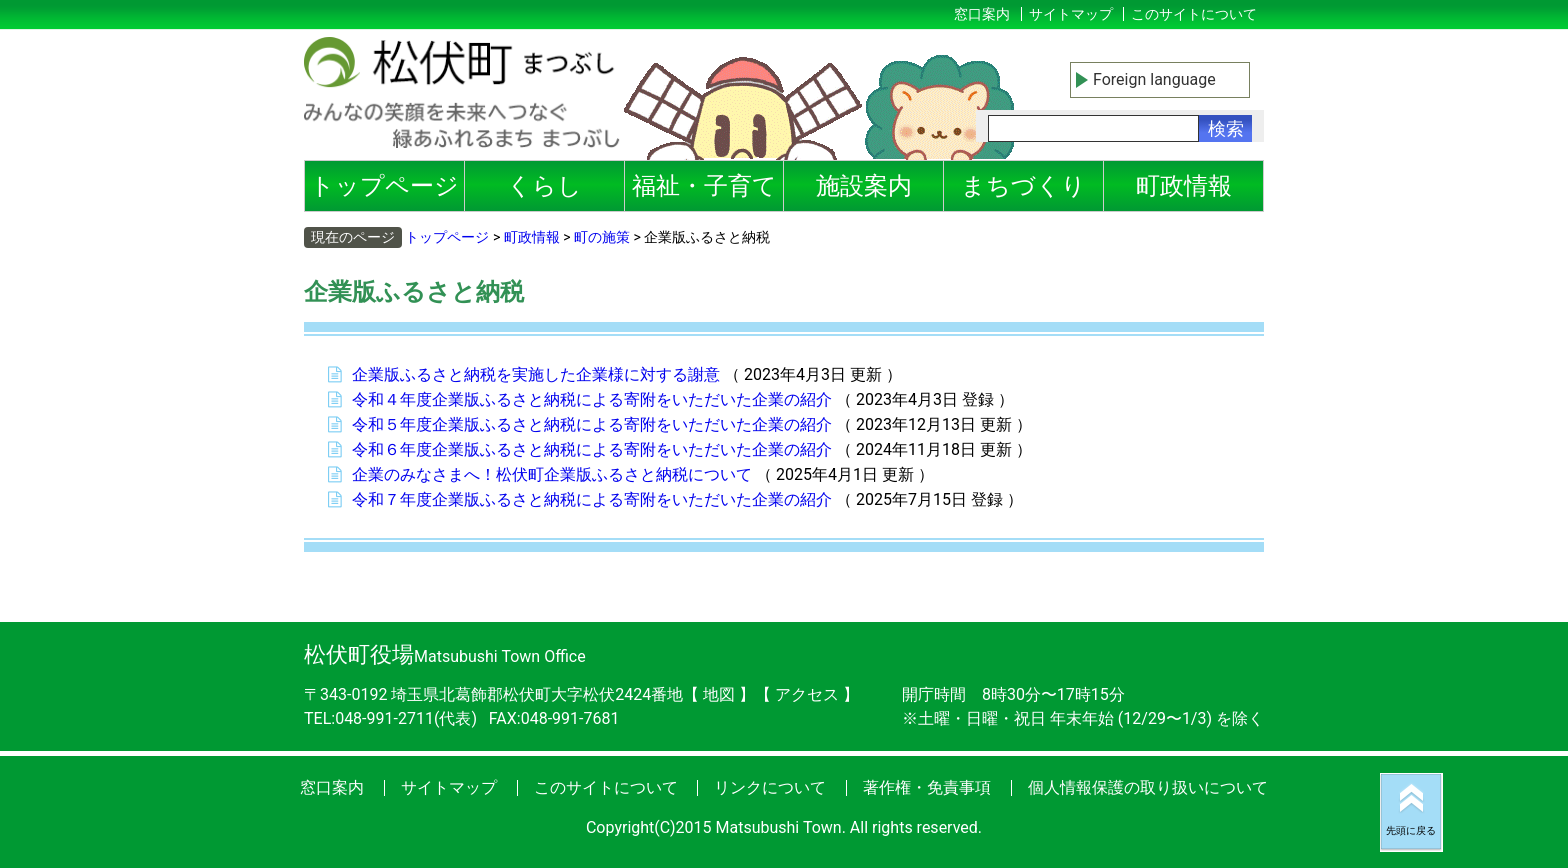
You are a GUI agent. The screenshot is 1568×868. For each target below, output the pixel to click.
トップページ (384, 186)
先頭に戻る (1411, 830)
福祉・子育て (704, 186)
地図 (719, 694)
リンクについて (770, 787)
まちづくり (1023, 186)
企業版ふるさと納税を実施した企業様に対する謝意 (536, 374)
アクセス (809, 694)
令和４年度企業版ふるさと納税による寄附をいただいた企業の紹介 (592, 399)
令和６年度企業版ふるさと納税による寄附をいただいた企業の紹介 (592, 449)
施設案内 (864, 186)
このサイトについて (1194, 14)
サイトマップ (1071, 14)
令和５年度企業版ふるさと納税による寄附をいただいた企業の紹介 (592, 424)
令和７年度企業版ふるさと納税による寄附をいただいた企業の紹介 (592, 499)
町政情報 (1184, 186)
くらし (544, 186)
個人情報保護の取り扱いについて (1148, 787)
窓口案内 (982, 14)
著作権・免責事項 (927, 787)
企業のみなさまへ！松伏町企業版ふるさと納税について (552, 474)
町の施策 (602, 237)
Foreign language (1154, 79)
